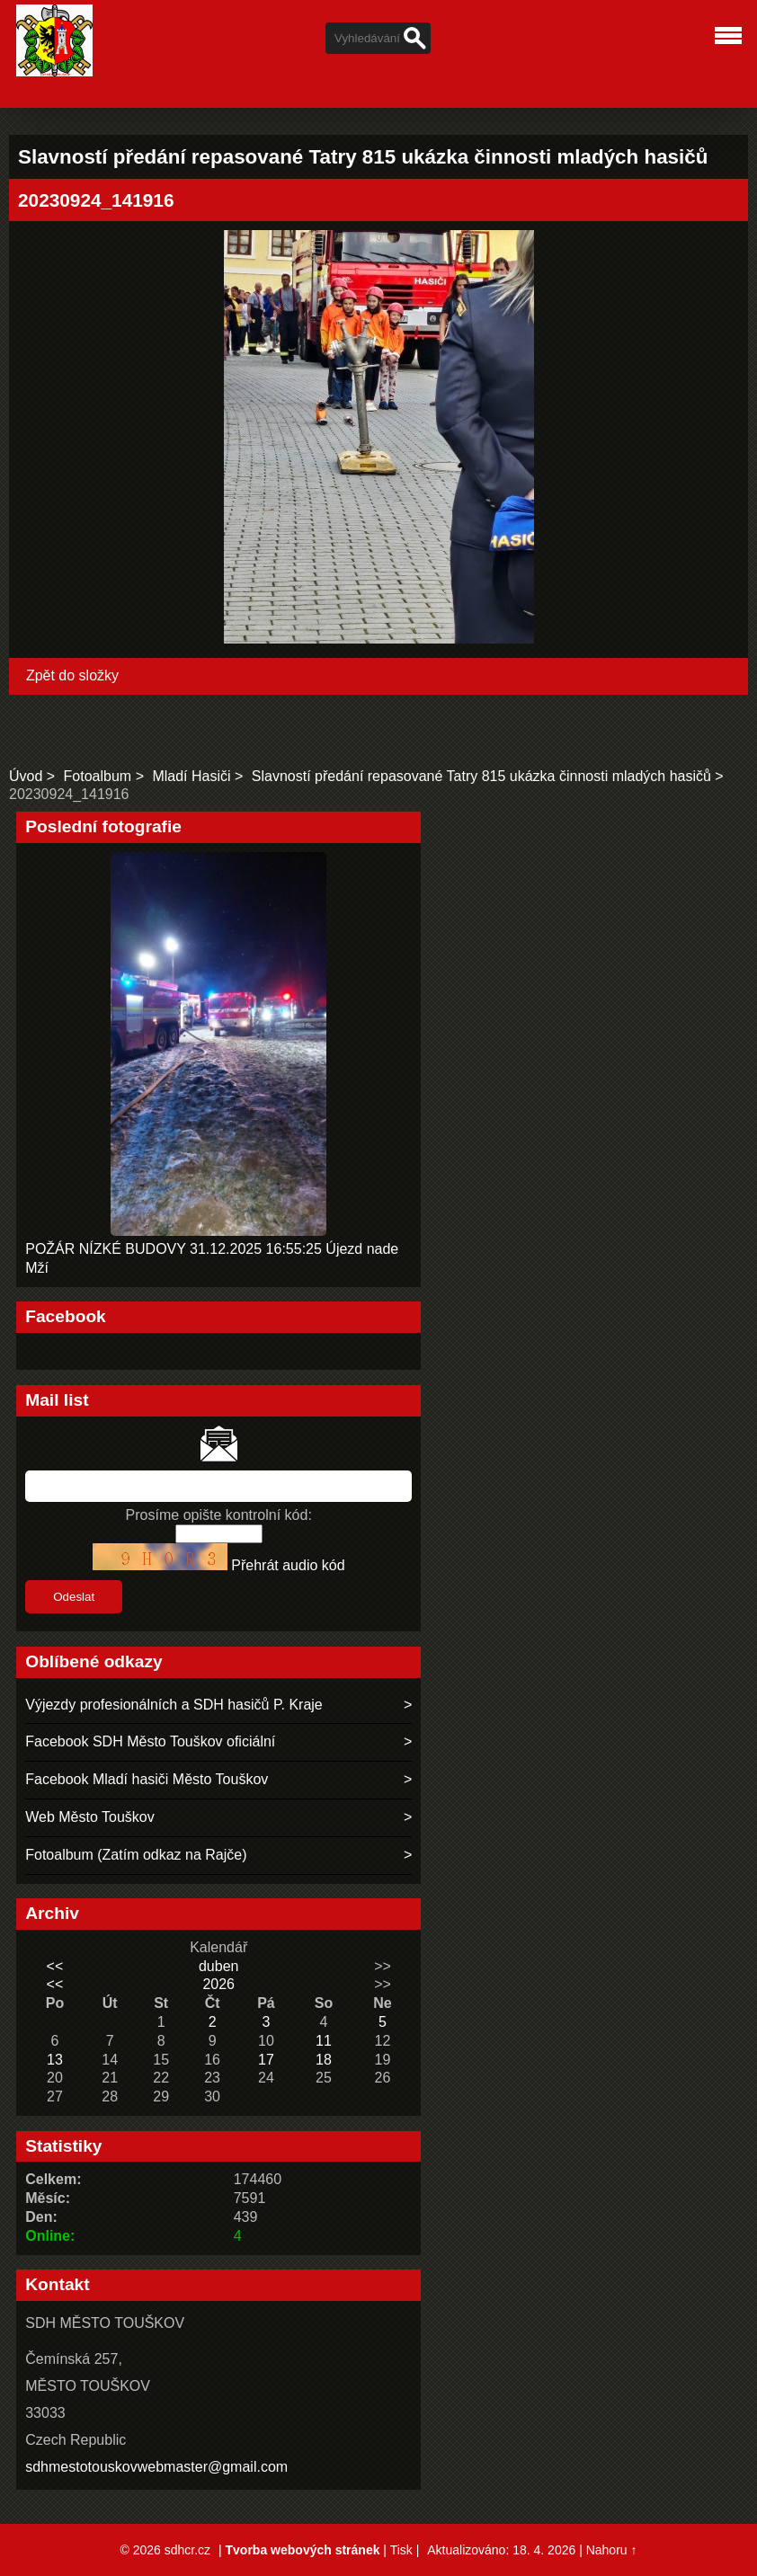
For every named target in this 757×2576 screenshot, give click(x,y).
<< (55, 1966)
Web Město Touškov (89, 1817)
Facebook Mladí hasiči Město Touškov (146, 1779)
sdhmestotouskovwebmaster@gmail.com (156, 2466)
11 (324, 2040)
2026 (218, 1984)
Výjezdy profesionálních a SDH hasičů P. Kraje (174, 1704)
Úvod (25, 776)
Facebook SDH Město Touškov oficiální (150, 1741)
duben (219, 1966)
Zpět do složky (72, 675)
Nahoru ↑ (611, 2550)
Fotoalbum (98, 776)
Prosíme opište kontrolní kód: (219, 1515)
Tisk (401, 2550)
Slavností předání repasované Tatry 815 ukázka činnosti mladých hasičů (481, 776)
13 (55, 2059)
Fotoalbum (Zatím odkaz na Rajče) (135, 1854)
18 (324, 2059)
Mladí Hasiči (191, 776)
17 (266, 2059)
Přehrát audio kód (287, 1565)
